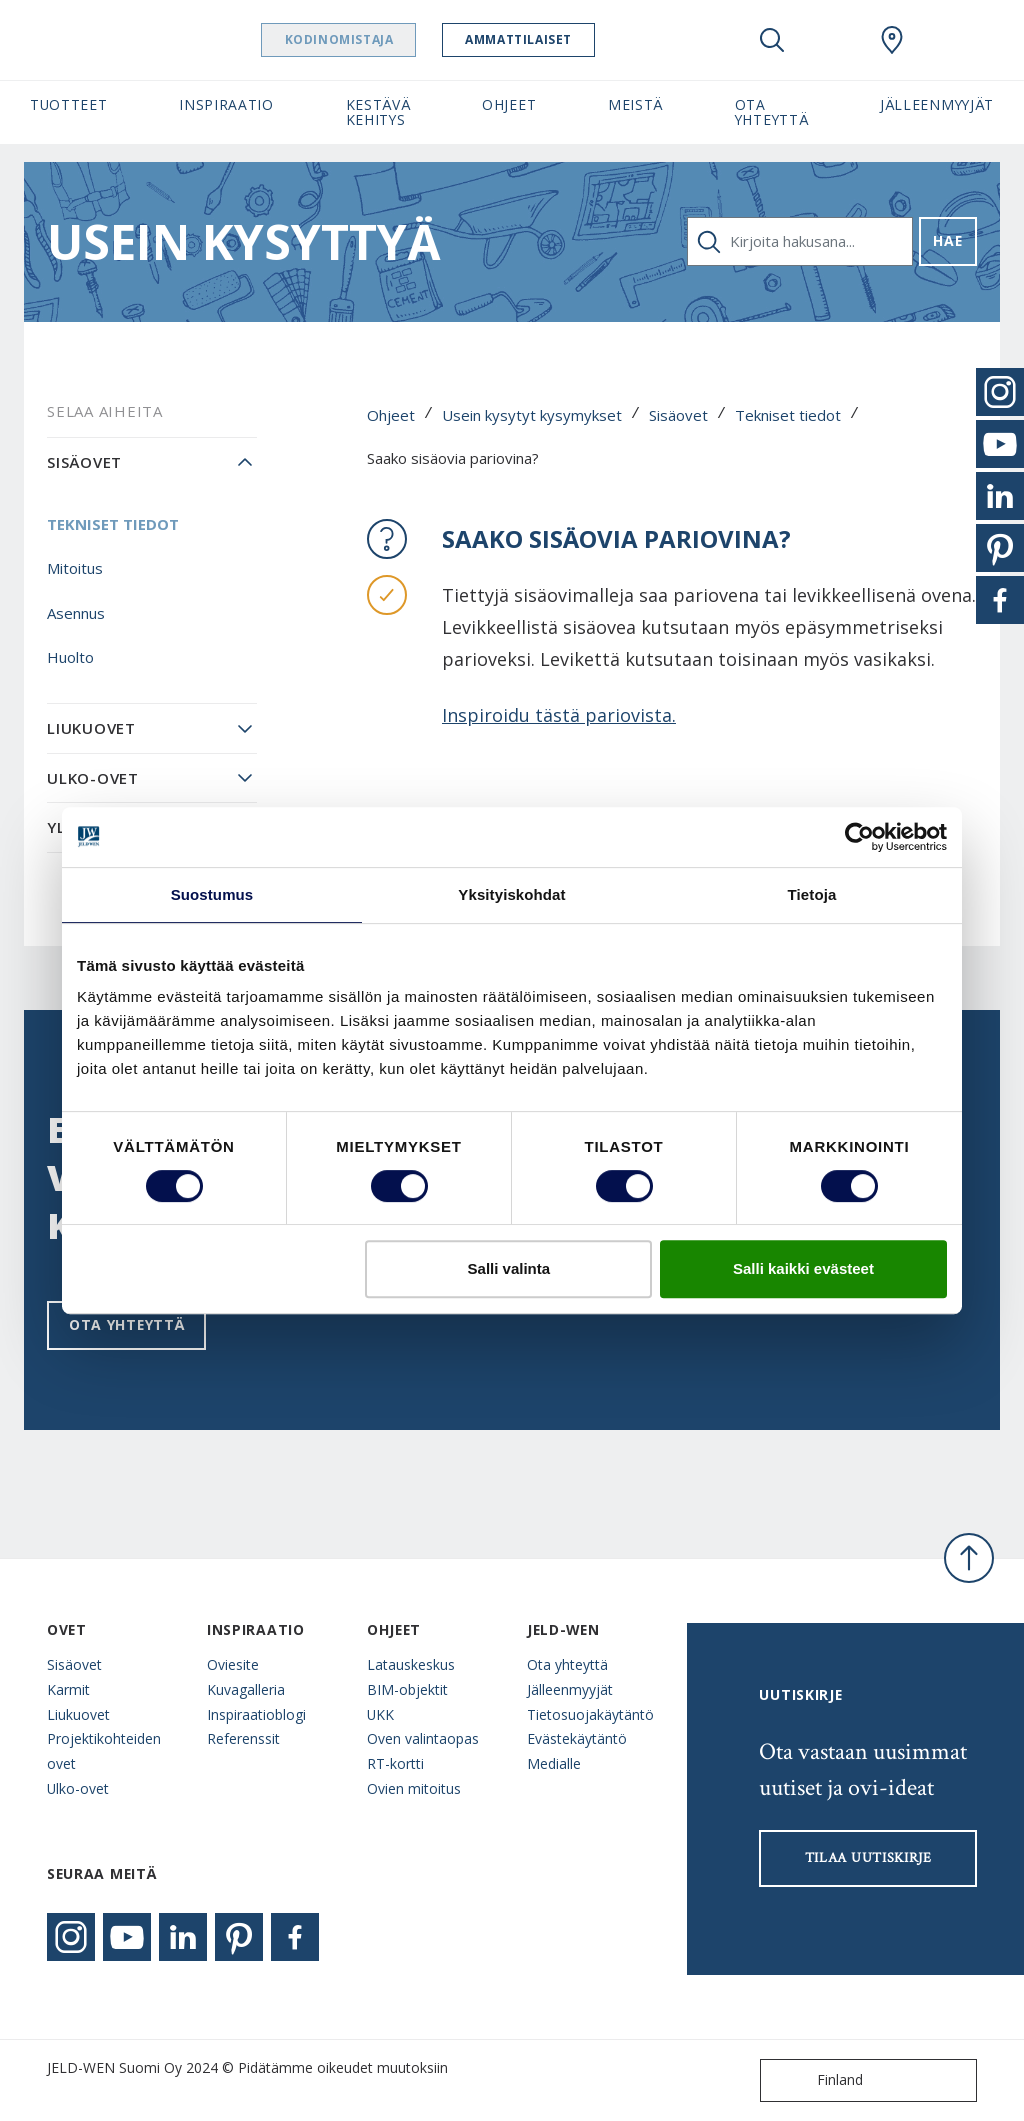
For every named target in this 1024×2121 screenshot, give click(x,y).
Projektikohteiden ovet (104, 1751)
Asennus (76, 613)
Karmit (68, 1689)
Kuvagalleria (246, 1689)
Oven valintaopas (423, 1738)
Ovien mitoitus (414, 1788)
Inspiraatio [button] (226, 104)
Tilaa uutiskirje (868, 1858)
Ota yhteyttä (126, 1324)
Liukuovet (91, 728)
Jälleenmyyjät (570, 1689)
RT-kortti (395, 1763)
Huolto (70, 657)
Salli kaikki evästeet (803, 1268)
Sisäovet (678, 415)
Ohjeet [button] (509, 104)
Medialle (554, 1763)
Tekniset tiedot (788, 415)
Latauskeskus (411, 1664)
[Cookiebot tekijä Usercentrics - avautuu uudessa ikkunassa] (859, 837)
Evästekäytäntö (577, 1738)
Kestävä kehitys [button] (378, 112)
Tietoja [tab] (812, 894)
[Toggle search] (772, 40)
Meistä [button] (635, 104)
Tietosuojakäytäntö (590, 1714)
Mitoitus (75, 568)
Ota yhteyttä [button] (772, 112)
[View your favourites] (832, 40)
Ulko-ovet (93, 778)
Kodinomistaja (377, 39)
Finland (816, 2080)
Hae (947, 240)
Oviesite (233, 1664)
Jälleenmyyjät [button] (937, 104)
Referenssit (243, 1738)
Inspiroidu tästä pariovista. (559, 715)
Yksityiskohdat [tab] (511, 894)
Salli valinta (509, 1268)
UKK (380, 1714)
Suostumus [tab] (212, 894)
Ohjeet (391, 415)
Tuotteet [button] (69, 104)
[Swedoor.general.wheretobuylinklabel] (892, 40)
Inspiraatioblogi (256, 1714)
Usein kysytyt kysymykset (532, 415)
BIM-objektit (407, 1689)
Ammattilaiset (557, 39)
